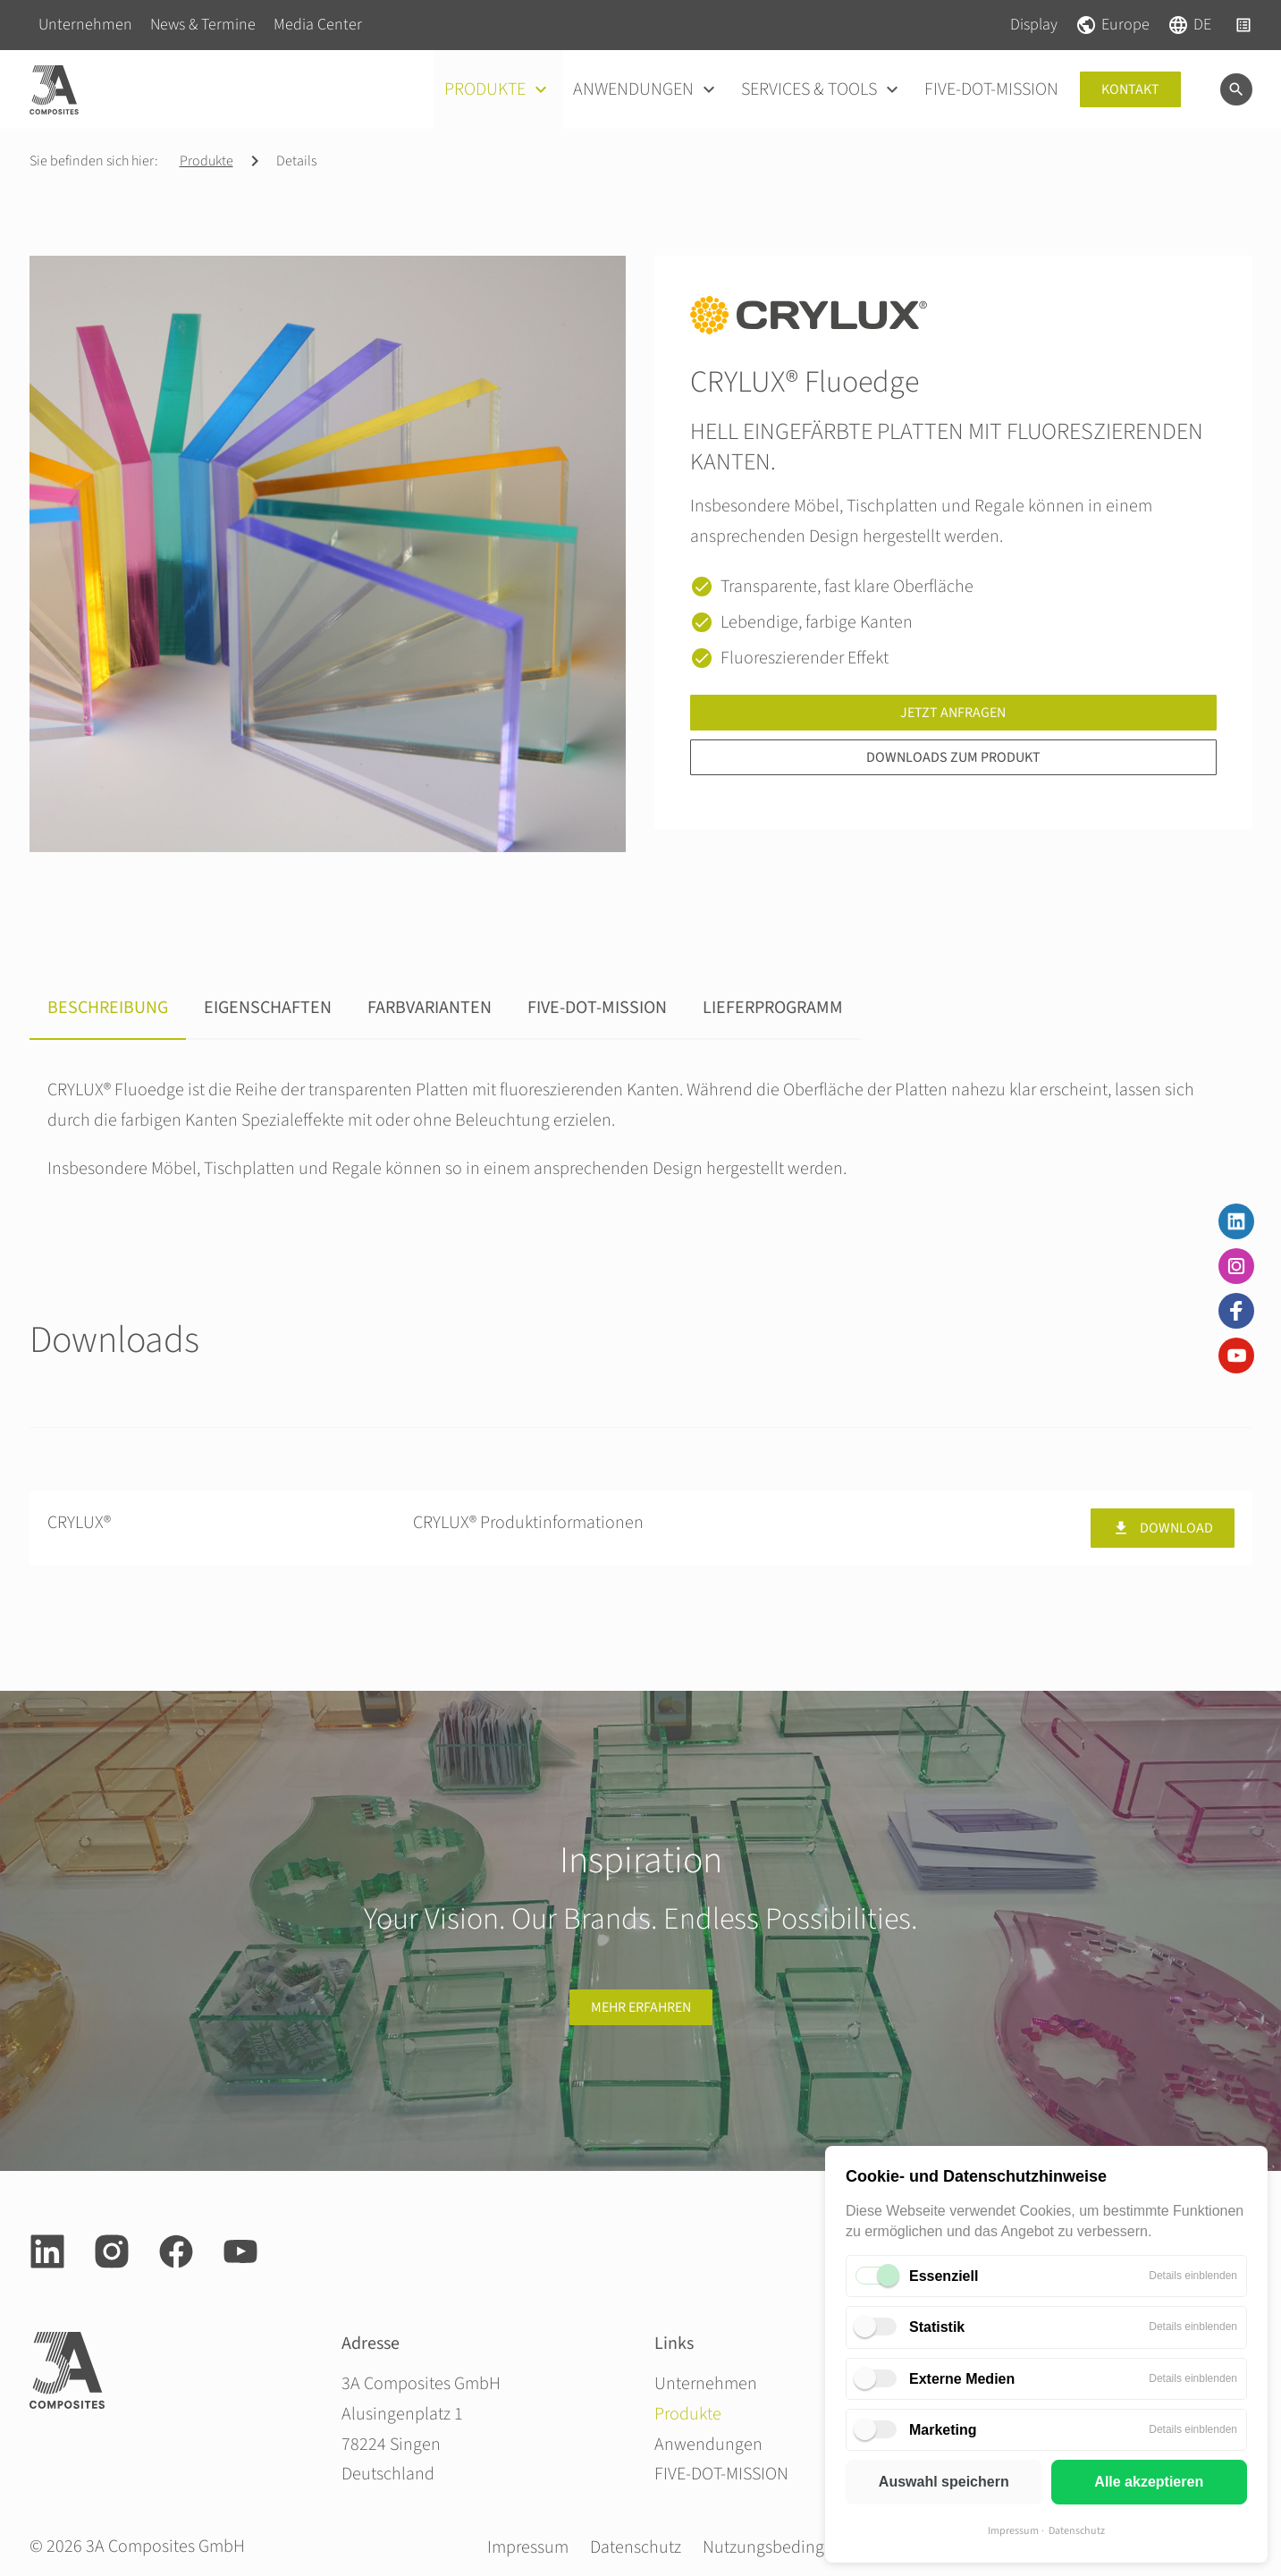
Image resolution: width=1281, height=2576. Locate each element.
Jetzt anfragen (953, 712)
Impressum (1013, 2530)
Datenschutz (1077, 2530)
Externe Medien (962, 2378)
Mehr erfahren (641, 2007)
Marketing (943, 2429)
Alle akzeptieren (1148, 2481)
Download (1162, 1528)
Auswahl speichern (944, 2481)
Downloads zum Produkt (953, 757)
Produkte (206, 161)
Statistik (937, 2327)
